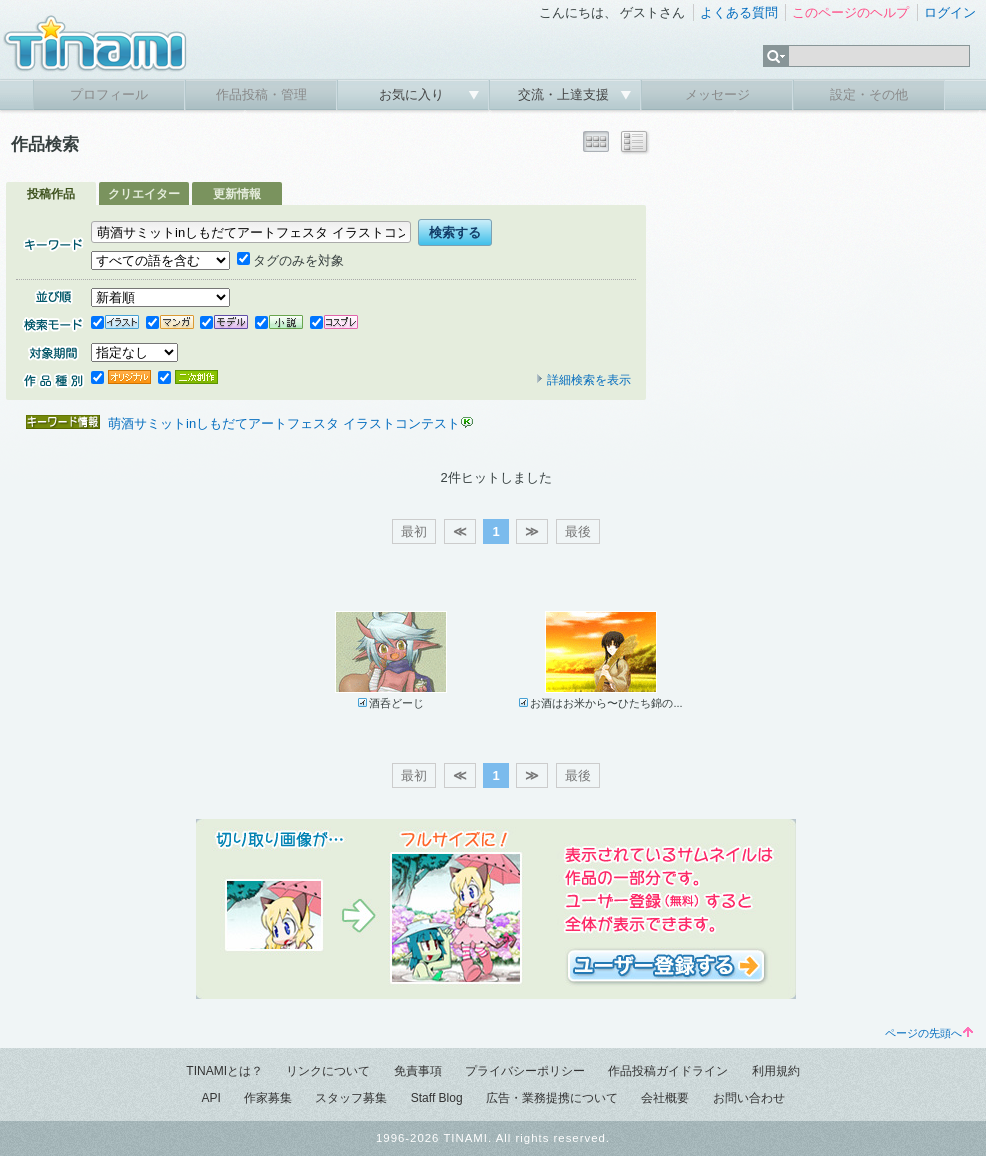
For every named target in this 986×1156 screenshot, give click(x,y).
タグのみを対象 (290, 260)
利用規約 (776, 1071)
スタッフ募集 (351, 1098)
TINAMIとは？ (224, 1071)
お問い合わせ (749, 1098)
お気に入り (413, 94)
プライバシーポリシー (525, 1071)
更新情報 (237, 194)
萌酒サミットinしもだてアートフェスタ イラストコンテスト (284, 423)
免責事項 (418, 1071)
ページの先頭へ (929, 1033)
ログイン (950, 12)
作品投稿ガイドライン (668, 1071)
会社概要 (665, 1098)
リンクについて (328, 1071)
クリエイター (144, 194)
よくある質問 (739, 12)
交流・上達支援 (565, 94)
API (210, 1098)
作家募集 (268, 1098)
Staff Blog (437, 1098)
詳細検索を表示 (583, 380)
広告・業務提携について (552, 1098)
